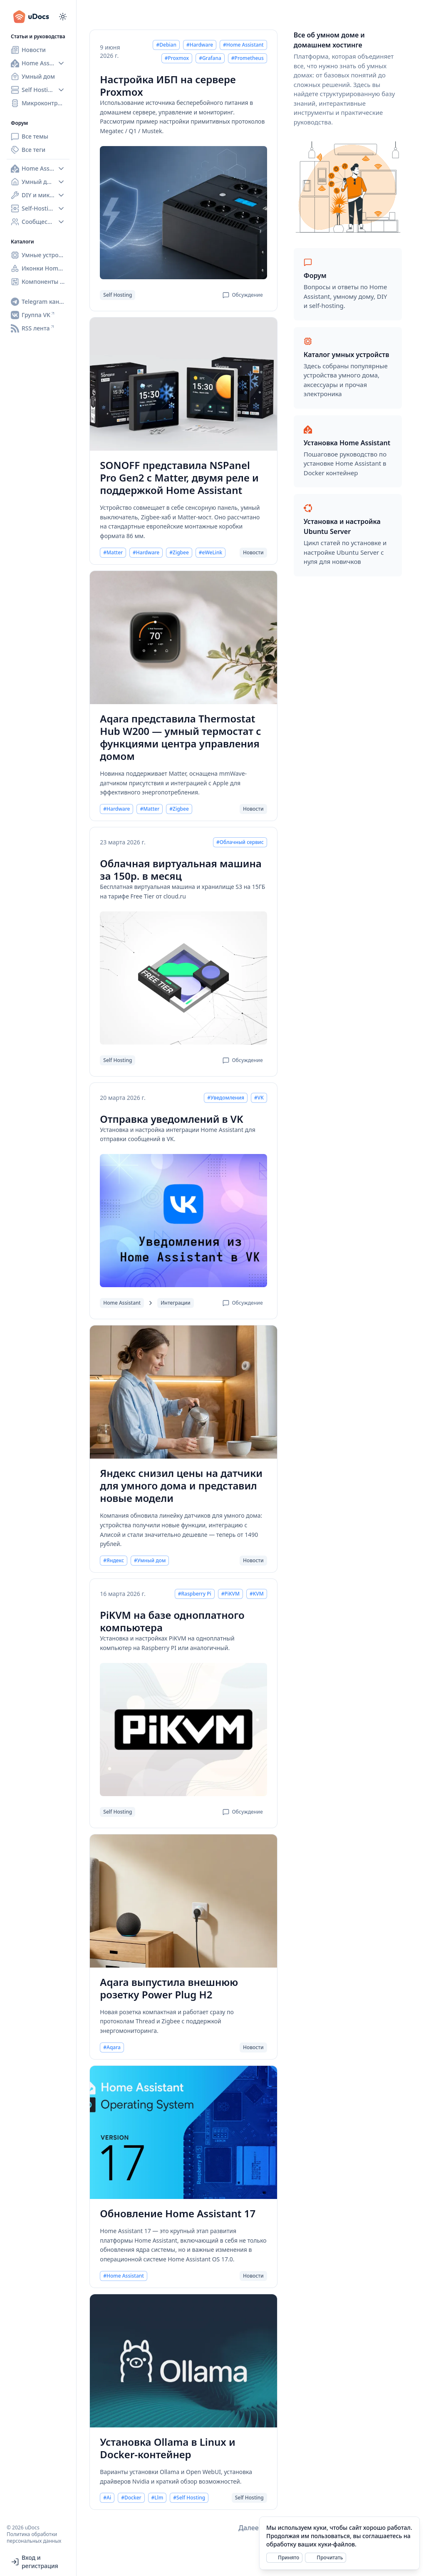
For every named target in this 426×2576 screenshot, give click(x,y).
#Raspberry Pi (194, 1594)
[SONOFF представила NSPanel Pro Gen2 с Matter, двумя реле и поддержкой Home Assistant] (183, 384)
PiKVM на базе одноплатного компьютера (172, 1621)
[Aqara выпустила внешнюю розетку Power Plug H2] (183, 1901)
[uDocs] (34, 16)
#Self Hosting (189, 2497)
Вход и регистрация (34, 2562)
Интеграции (175, 1303)
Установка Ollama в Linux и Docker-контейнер (167, 2448)
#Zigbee (179, 552)
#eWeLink (210, 552)
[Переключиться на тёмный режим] (62, 16)
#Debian (166, 45)
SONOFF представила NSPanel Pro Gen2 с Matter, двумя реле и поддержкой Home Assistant (179, 477)
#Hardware (199, 45)
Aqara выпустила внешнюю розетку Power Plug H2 (169, 1988)
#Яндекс (113, 1560)
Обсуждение (243, 294)
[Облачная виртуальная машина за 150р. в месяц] (183, 978)
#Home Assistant (243, 45)
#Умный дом (150, 1560)
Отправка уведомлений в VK (171, 1119)
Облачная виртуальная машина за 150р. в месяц (180, 869)
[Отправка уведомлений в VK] (183, 1220)
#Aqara (112, 2047)
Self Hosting (117, 295)
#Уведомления (225, 1097)
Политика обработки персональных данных (34, 2537)
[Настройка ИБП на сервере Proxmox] (183, 212)
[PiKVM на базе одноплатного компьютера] (183, 1729)
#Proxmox (177, 58)
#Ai (107, 2497)
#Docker (131, 2497)
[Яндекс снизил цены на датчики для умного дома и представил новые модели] (183, 1392)
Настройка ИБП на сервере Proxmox (167, 85)
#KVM (257, 1594)
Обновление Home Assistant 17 (177, 2213)
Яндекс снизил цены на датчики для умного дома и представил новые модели (181, 1485)
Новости (253, 552)
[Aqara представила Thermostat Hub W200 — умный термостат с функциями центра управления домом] (183, 637)
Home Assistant (122, 1303)
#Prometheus (247, 58)
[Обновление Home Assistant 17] (183, 2132)
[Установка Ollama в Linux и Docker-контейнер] (183, 2360)
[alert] (339, 2543)
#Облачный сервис (240, 842)
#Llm (157, 2497)
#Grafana (210, 58)
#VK (259, 1097)
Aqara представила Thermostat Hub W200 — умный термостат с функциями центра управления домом (180, 737)
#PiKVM (230, 1594)
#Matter (113, 552)
